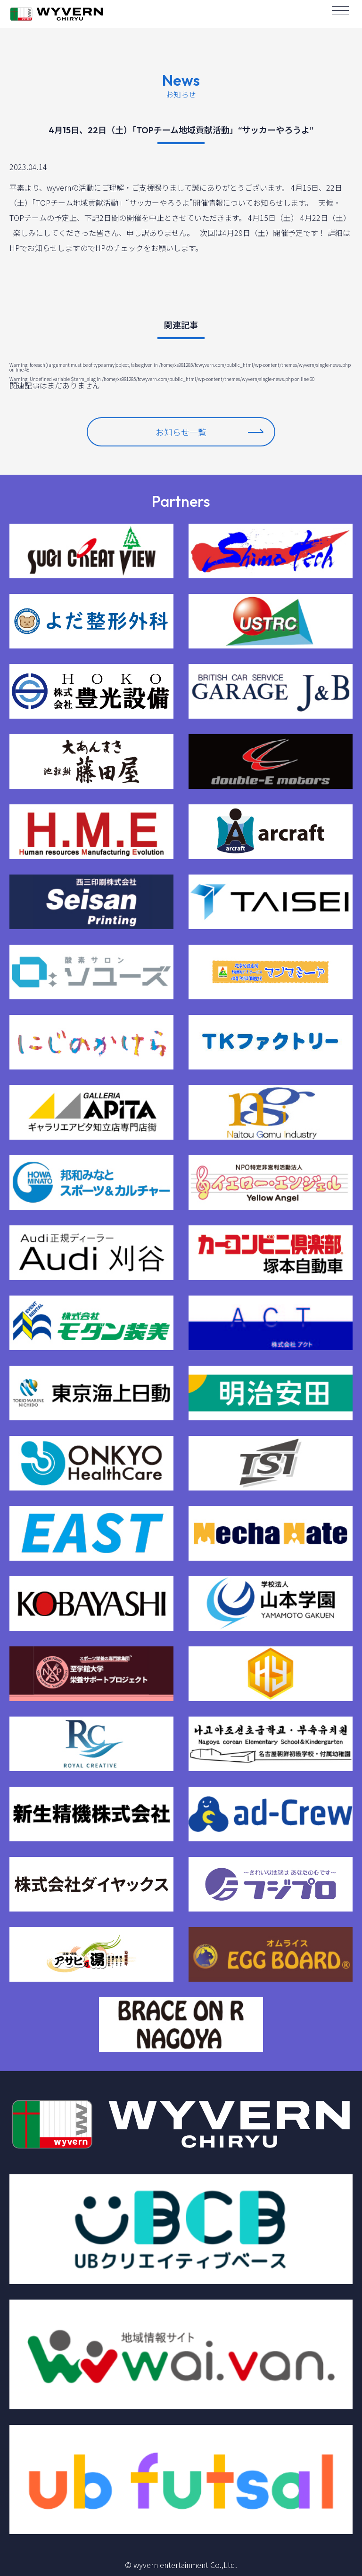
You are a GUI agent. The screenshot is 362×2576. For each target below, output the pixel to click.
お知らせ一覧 (209, 432)
